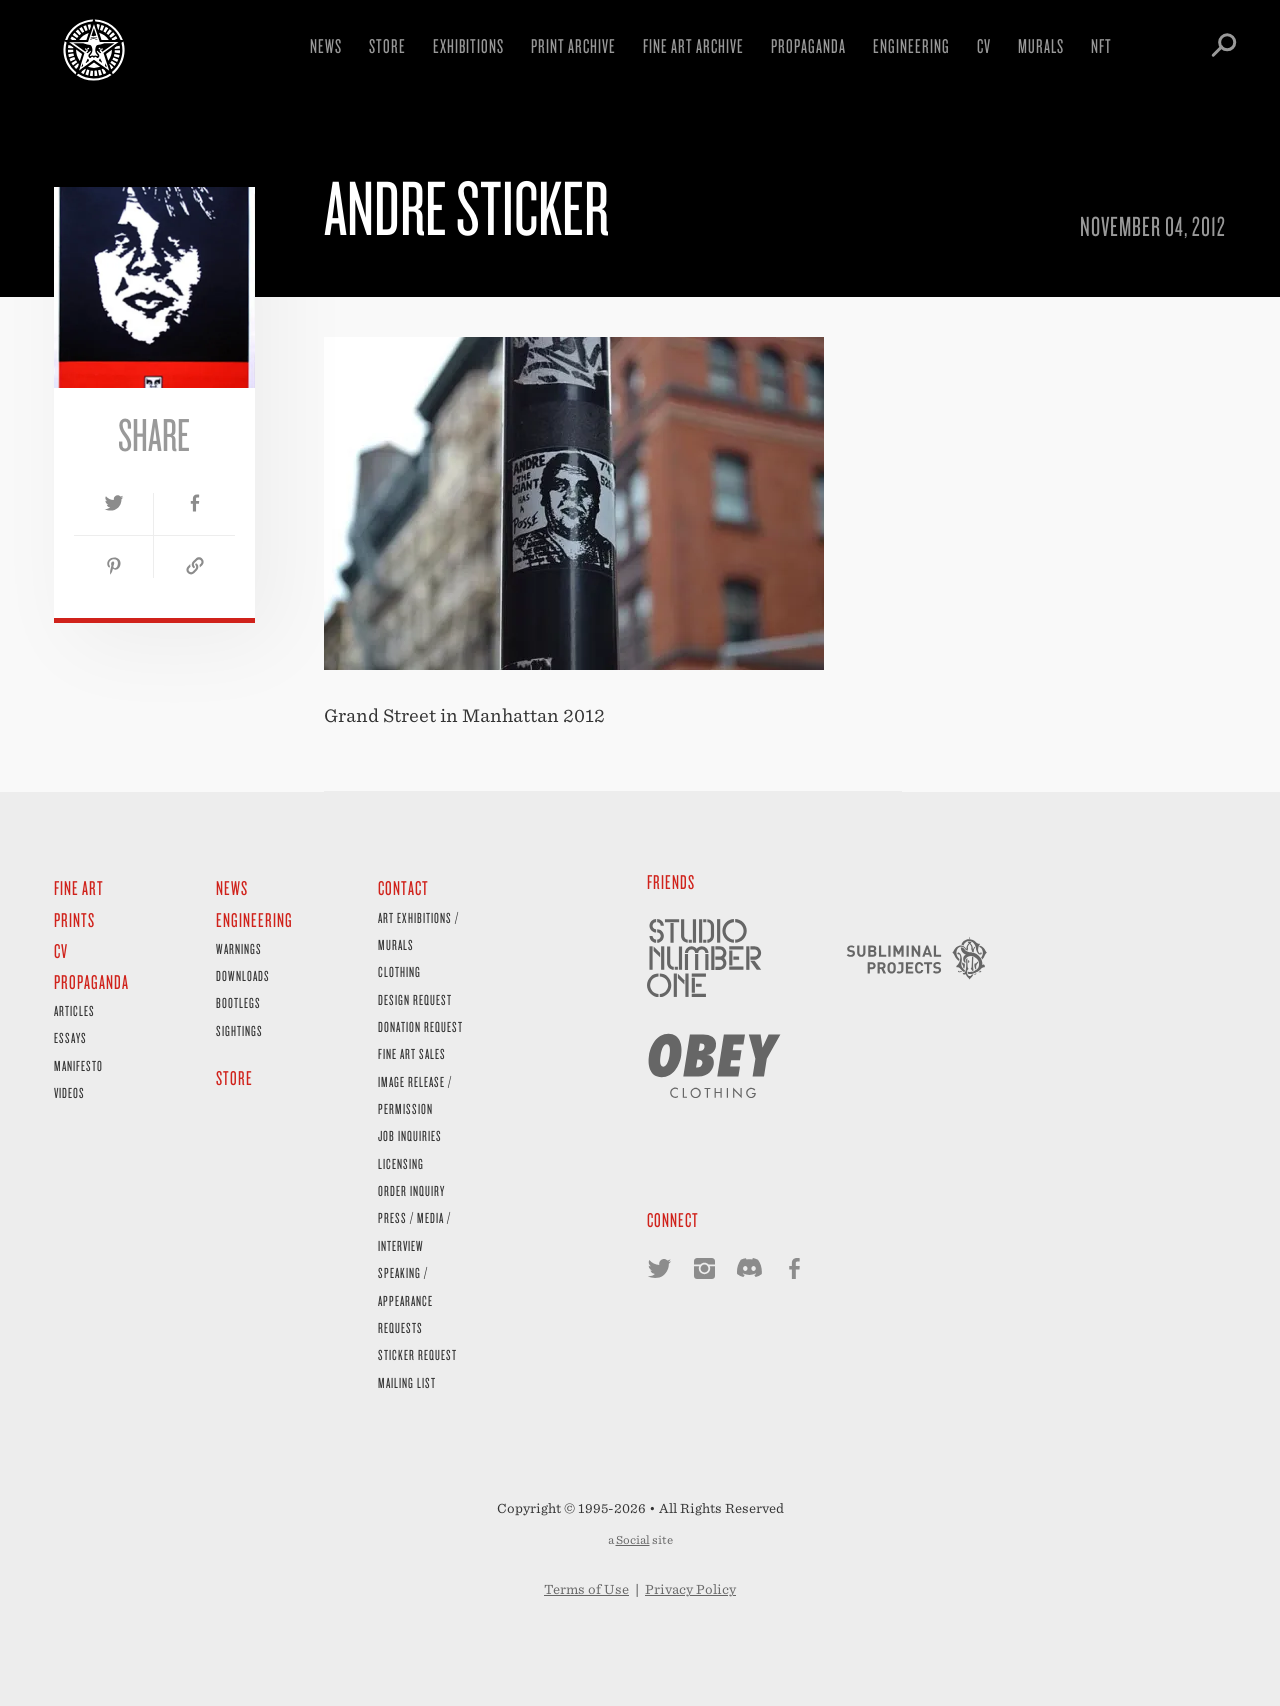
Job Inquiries (410, 1135)
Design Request (415, 999)
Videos (69, 1092)
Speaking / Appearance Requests (405, 1300)
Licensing (401, 1163)
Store (387, 45)
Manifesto (78, 1065)
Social (633, 1540)
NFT (1101, 45)
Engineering (911, 45)
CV (984, 45)
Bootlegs (238, 1002)
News (326, 45)
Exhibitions (468, 45)
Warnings (239, 948)
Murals (1041, 45)
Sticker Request (417, 1354)
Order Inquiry (411, 1190)
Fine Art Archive (693, 45)
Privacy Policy (690, 1589)
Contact (403, 887)
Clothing (399, 971)
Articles (74, 1010)
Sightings (239, 1030)
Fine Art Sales (412, 1053)
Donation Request (420, 1026)
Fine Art (79, 887)
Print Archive (573, 45)
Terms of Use (586, 1589)
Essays (70, 1037)
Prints (74, 919)
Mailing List (407, 1382)
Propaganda (808, 45)
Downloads (243, 975)
